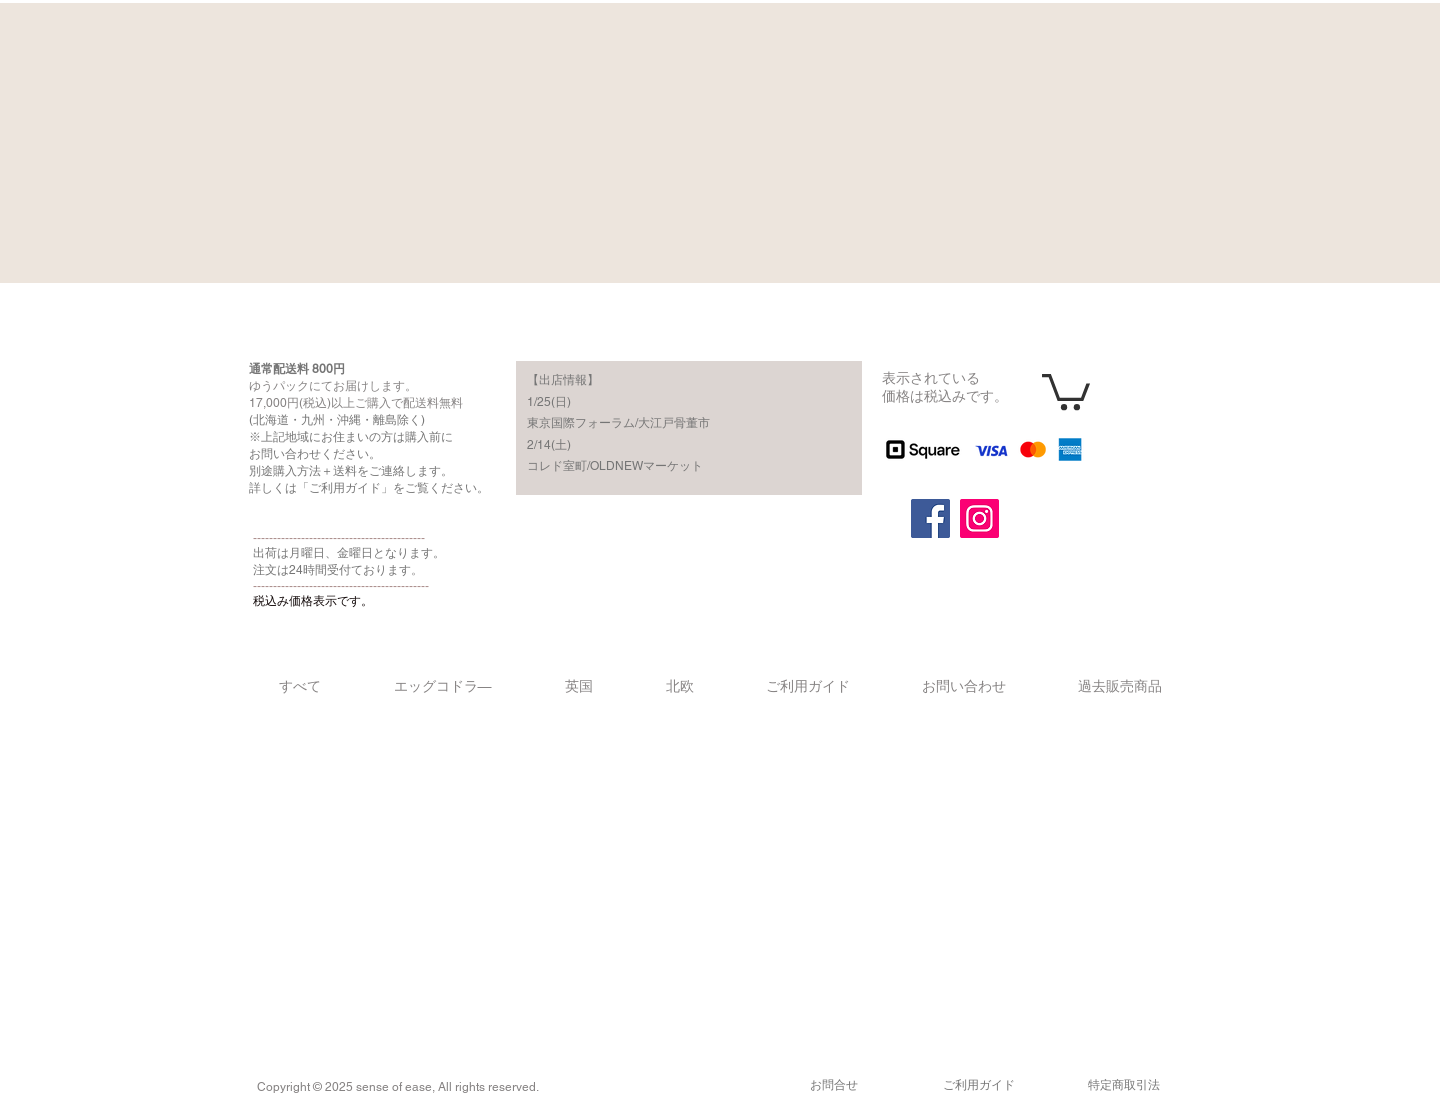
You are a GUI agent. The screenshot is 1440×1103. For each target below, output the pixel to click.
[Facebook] (930, 518)
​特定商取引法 (1124, 1085)
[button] (1066, 390)
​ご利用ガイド (979, 1085)
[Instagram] (979, 518)
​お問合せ (834, 1085)
